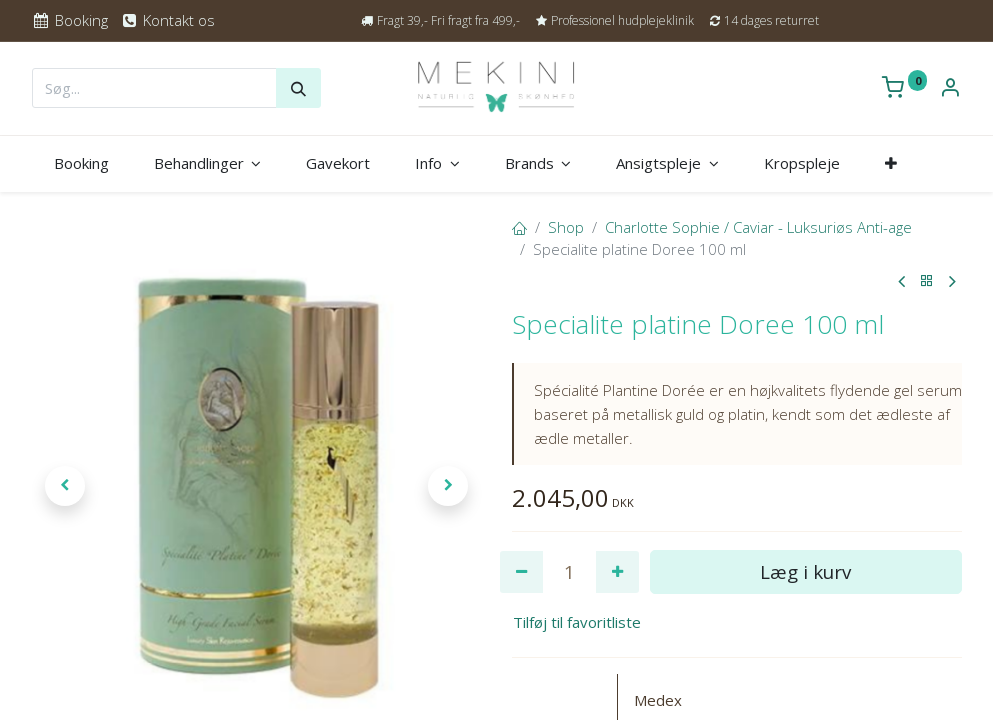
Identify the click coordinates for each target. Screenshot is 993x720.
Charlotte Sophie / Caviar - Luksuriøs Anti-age (758, 227)
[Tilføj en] (617, 572)
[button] (890, 163)
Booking (70, 20)
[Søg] (298, 88)
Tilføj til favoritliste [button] (577, 622)
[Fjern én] (521, 572)
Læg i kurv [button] (805, 571)
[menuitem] (82, 163)
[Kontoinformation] (950, 89)
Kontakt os (167, 20)
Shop (566, 227)
